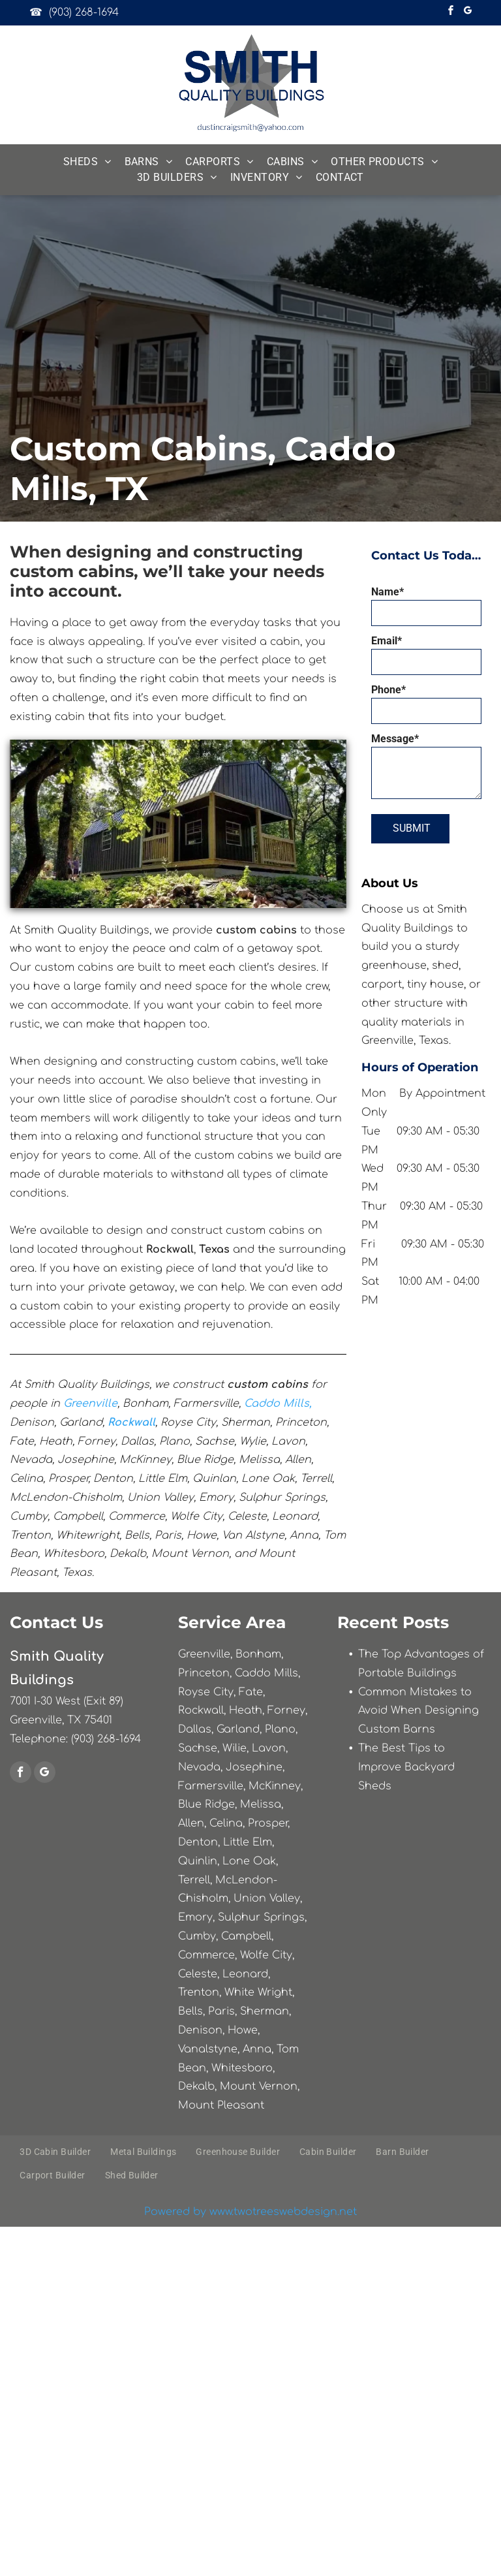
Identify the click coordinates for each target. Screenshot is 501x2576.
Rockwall (131, 1422)
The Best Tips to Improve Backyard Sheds (406, 1767)
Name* (387, 592)
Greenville (90, 1403)
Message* (395, 738)
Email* (386, 641)
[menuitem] (87, 162)
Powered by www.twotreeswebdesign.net (250, 2212)
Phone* (388, 689)
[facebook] (451, 12)
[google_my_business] (468, 12)
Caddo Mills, (278, 1403)
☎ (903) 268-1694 (74, 12)
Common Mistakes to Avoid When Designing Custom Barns (418, 1711)
